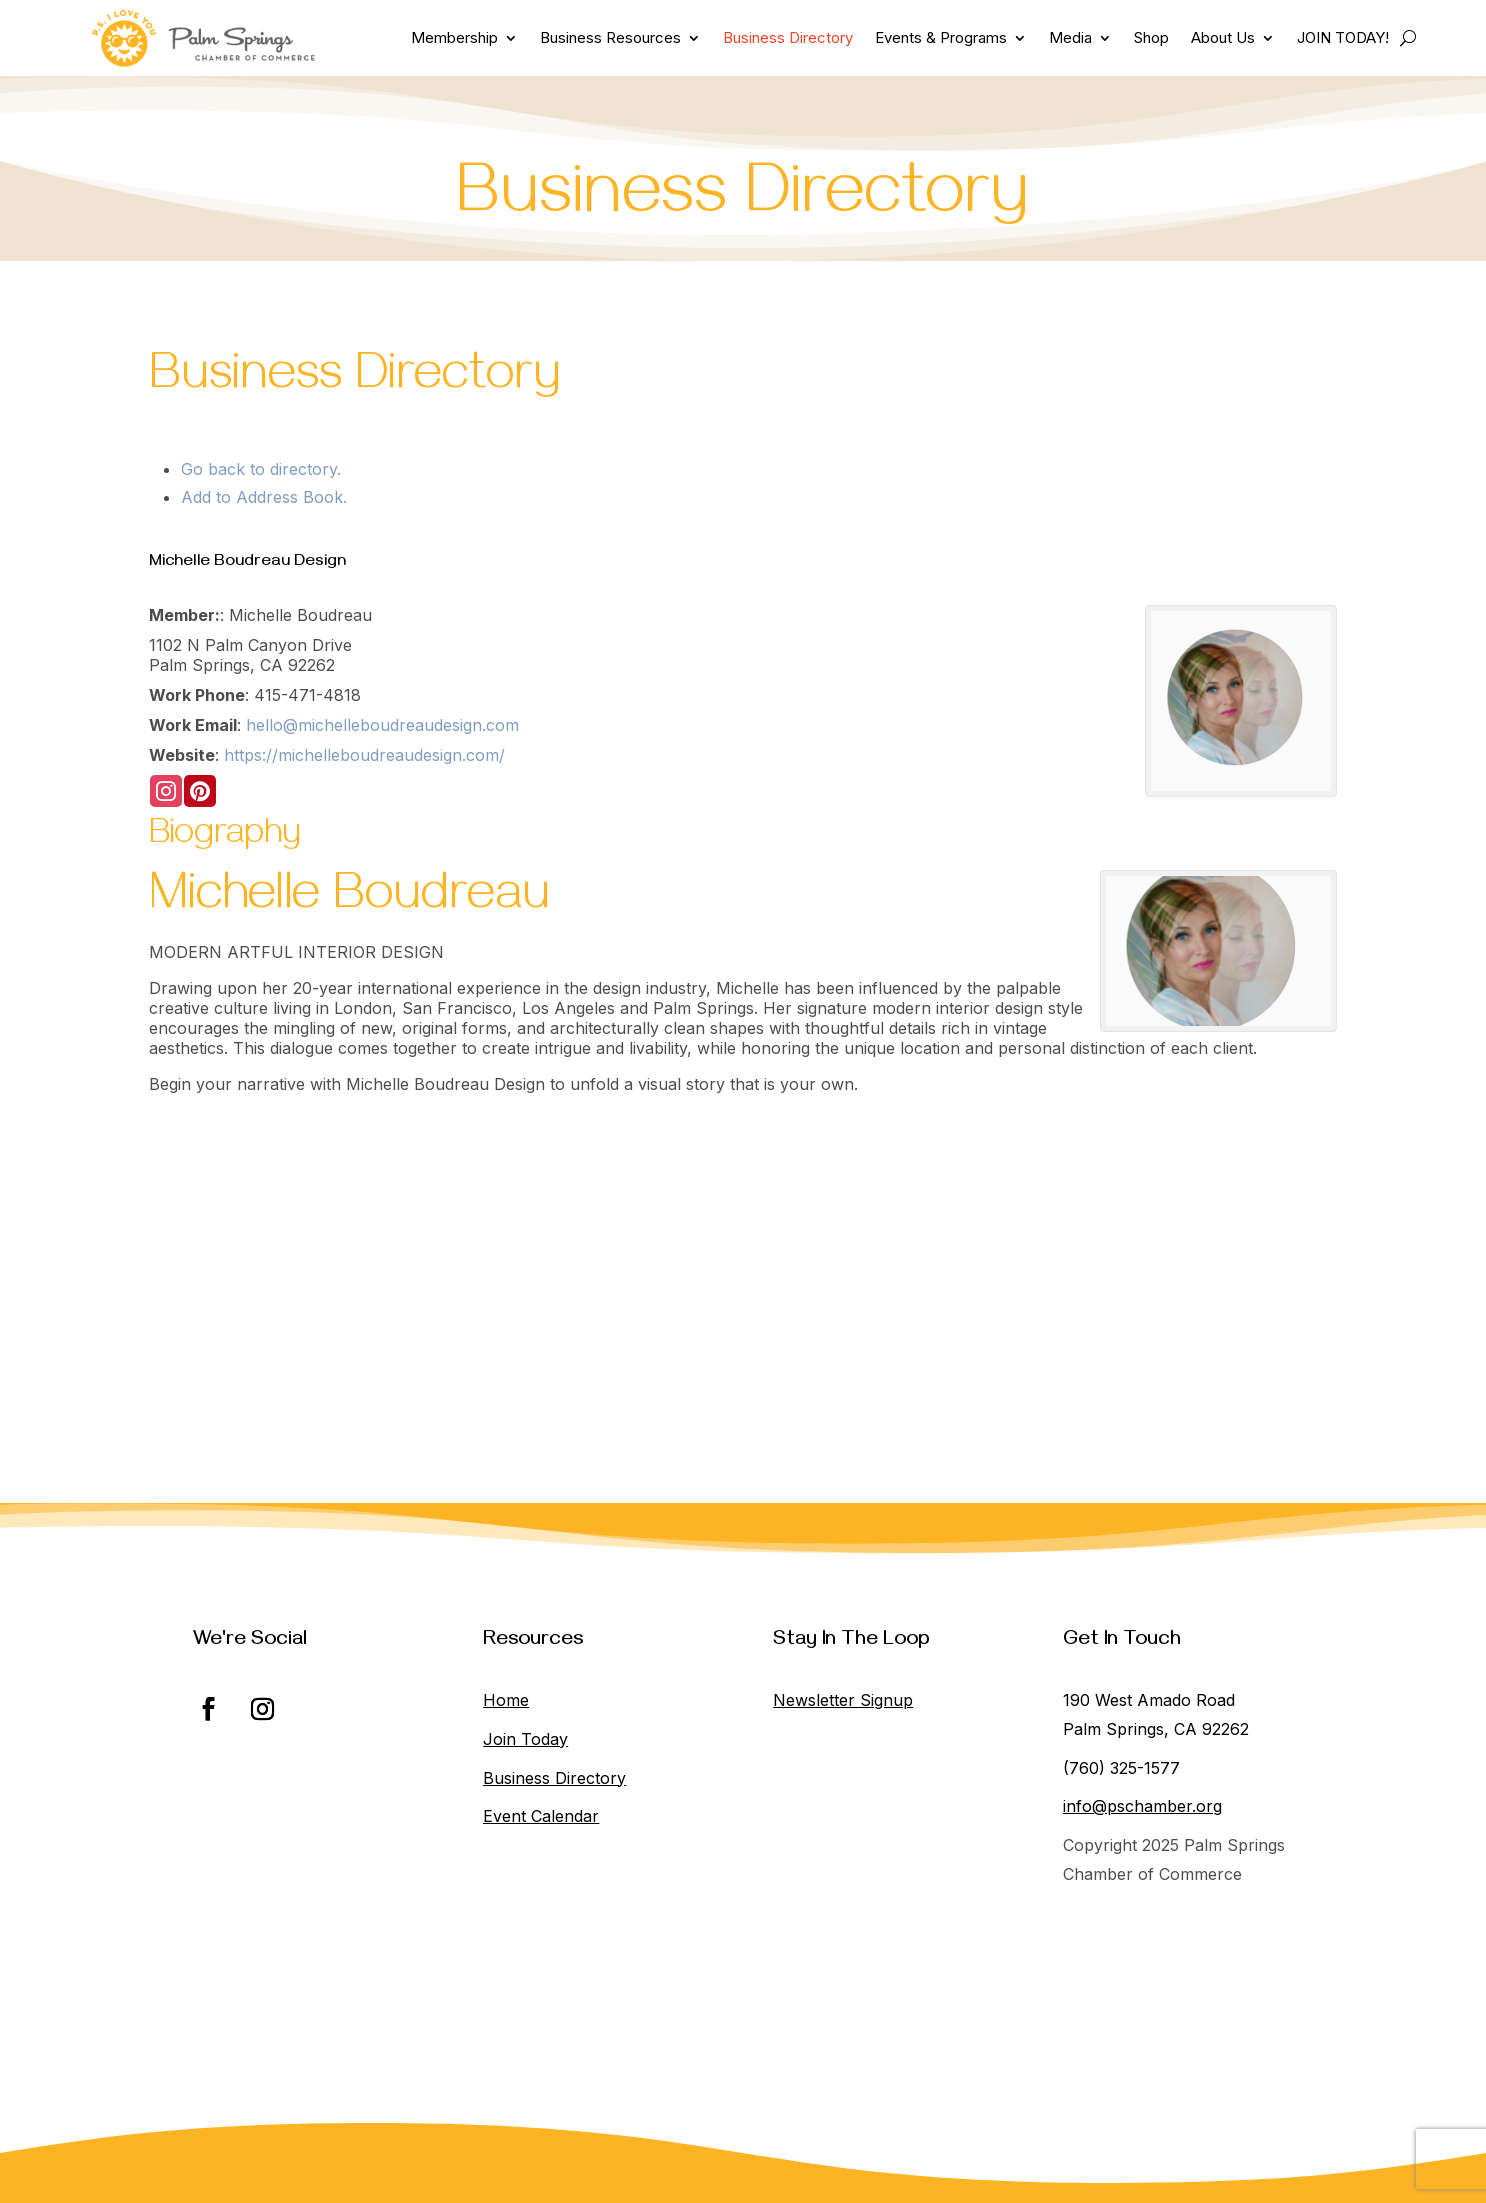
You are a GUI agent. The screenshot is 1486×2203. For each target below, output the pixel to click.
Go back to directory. (261, 469)
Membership (454, 37)
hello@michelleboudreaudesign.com (382, 725)
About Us (1223, 37)
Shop (1151, 37)
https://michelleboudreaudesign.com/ (364, 755)
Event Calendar (541, 1816)
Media (1070, 37)
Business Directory (788, 37)
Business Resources (610, 37)
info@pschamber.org (1142, 1806)
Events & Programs (941, 37)
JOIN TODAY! (1343, 37)
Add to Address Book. (264, 497)
